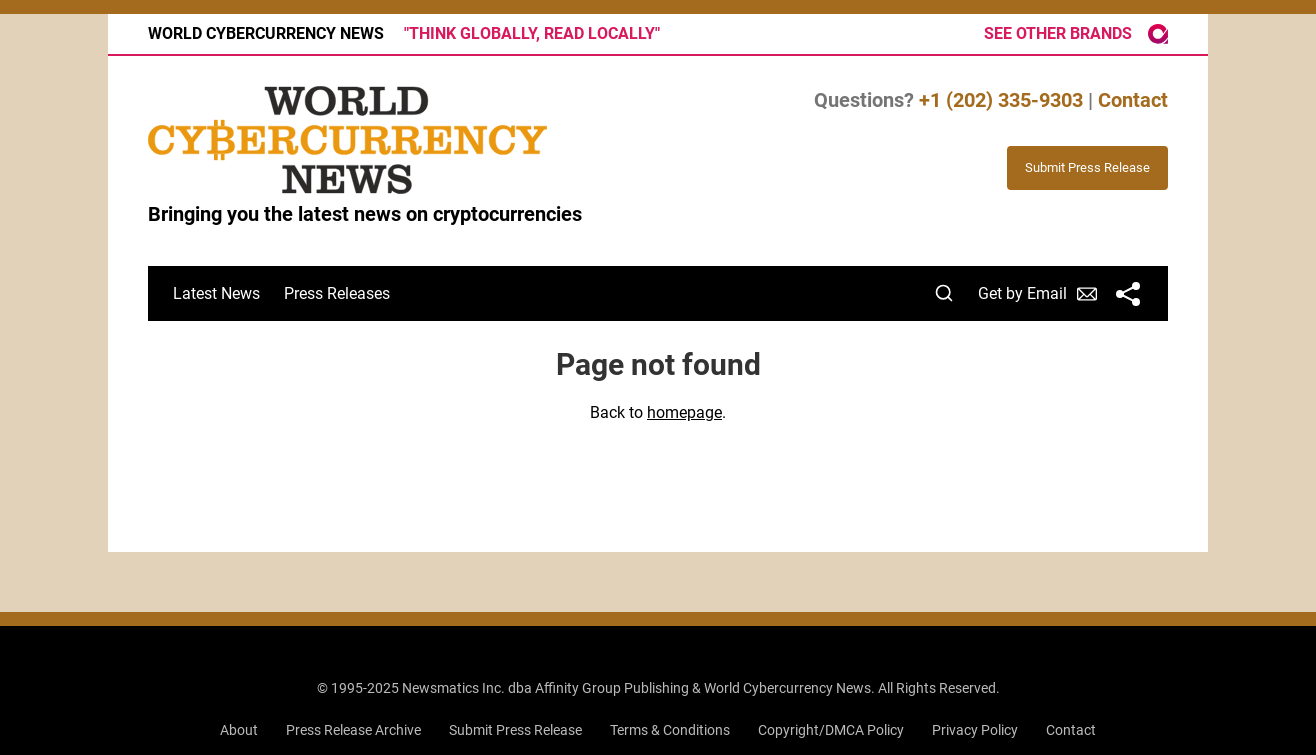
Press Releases (337, 293)
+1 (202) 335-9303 (1001, 100)
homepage (684, 412)
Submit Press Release (515, 730)
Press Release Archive (353, 730)
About (239, 730)
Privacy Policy (975, 730)
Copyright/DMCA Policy (831, 730)
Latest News (216, 293)
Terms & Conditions (670, 730)
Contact (1133, 100)
